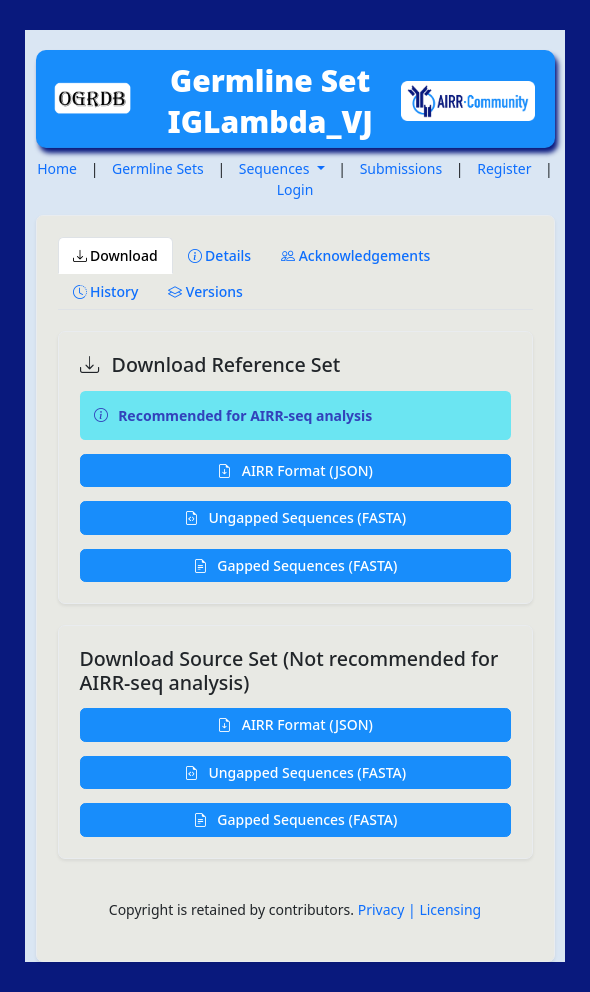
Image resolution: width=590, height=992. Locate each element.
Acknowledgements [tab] (355, 255)
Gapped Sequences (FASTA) (295, 565)
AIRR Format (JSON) (295, 470)
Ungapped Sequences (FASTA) (295, 517)
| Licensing (444, 909)
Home (57, 168)
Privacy (383, 909)
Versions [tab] (205, 291)
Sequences (276, 168)
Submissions (401, 168)
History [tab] (106, 291)
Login (295, 189)
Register (504, 168)
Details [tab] (220, 255)
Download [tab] (115, 255)
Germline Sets (158, 168)
